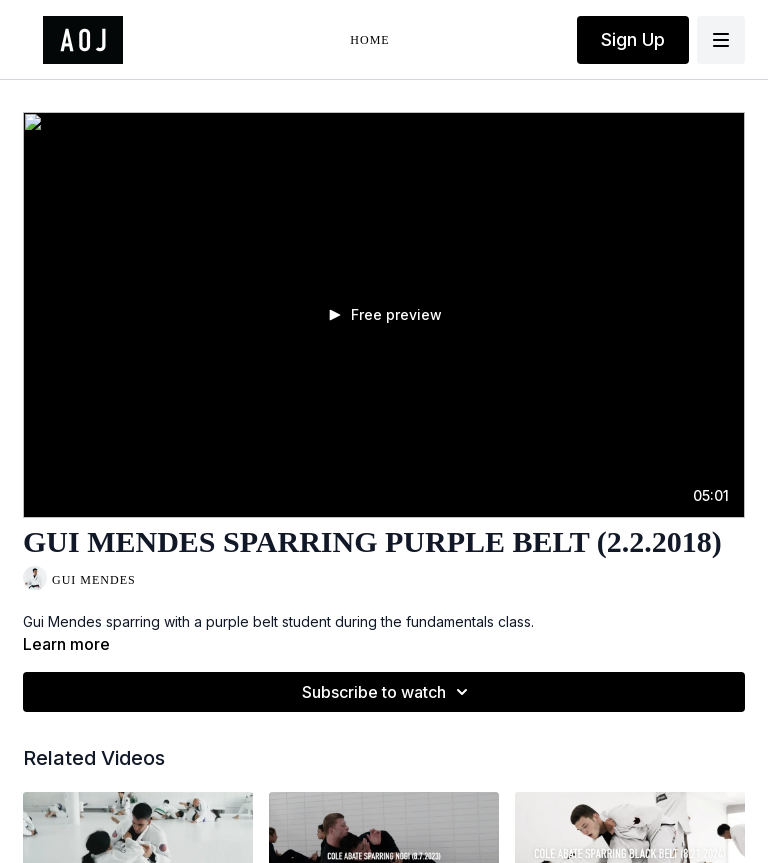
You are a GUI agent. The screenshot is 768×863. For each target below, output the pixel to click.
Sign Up (633, 39)
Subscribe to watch (388, 692)
